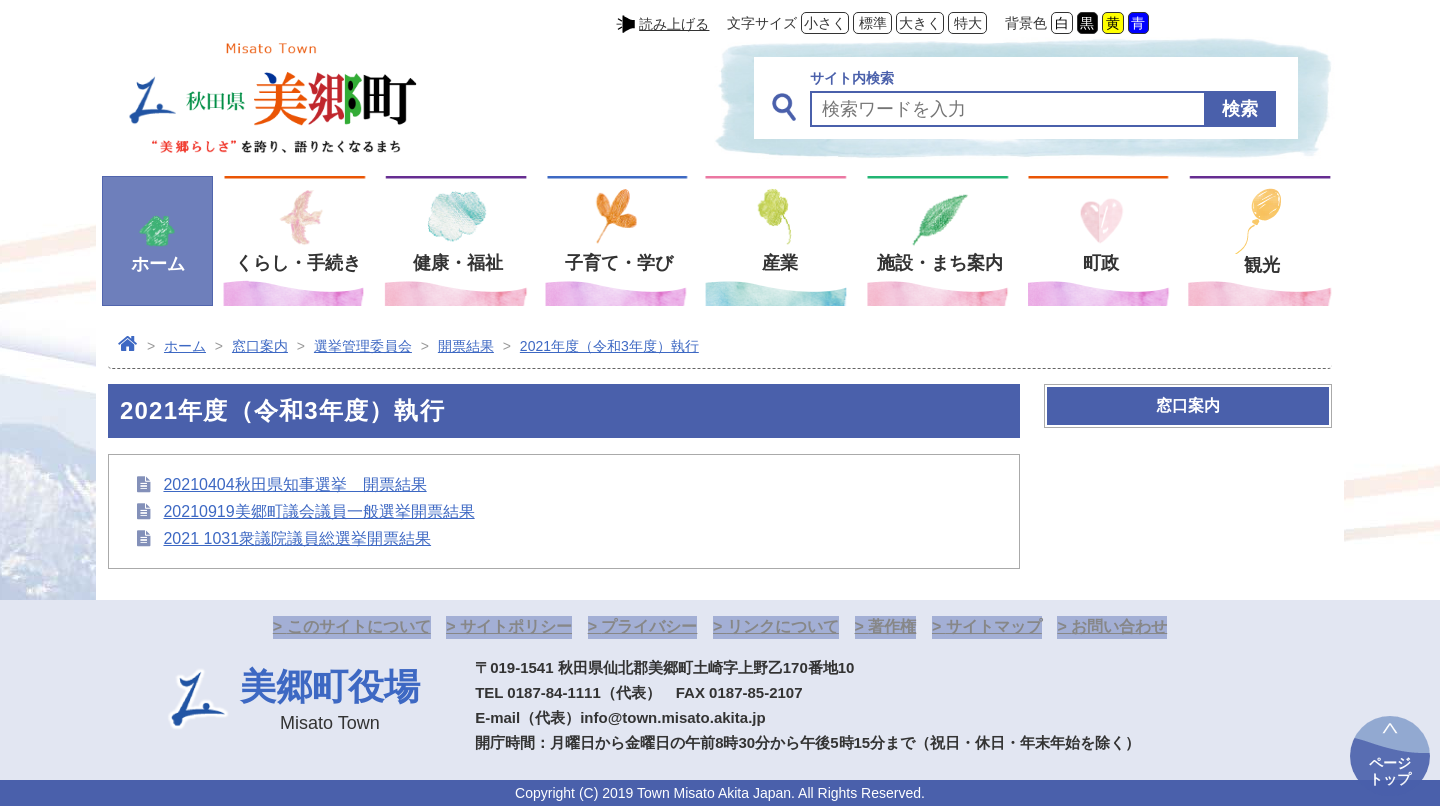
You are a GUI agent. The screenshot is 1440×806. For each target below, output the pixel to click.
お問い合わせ (1119, 626)
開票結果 (466, 346)
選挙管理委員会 (363, 346)
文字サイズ (762, 23)
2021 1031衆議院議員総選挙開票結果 (297, 538)
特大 (968, 23)
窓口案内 (260, 346)
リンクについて (783, 626)
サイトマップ (994, 626)
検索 (1240, 109)
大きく (920, 23)
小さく (825, 23)
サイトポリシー (516, 626)
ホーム (185, 346)
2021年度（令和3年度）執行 (609, 346)
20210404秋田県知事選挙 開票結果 (294, 484)
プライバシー (649, 626)
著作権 (892, 626)
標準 (873, 23)
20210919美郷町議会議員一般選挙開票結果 (318, 511)
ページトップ (1390, 771)
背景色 (1026, 23)
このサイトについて (359, 626)
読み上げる (674, 24)
